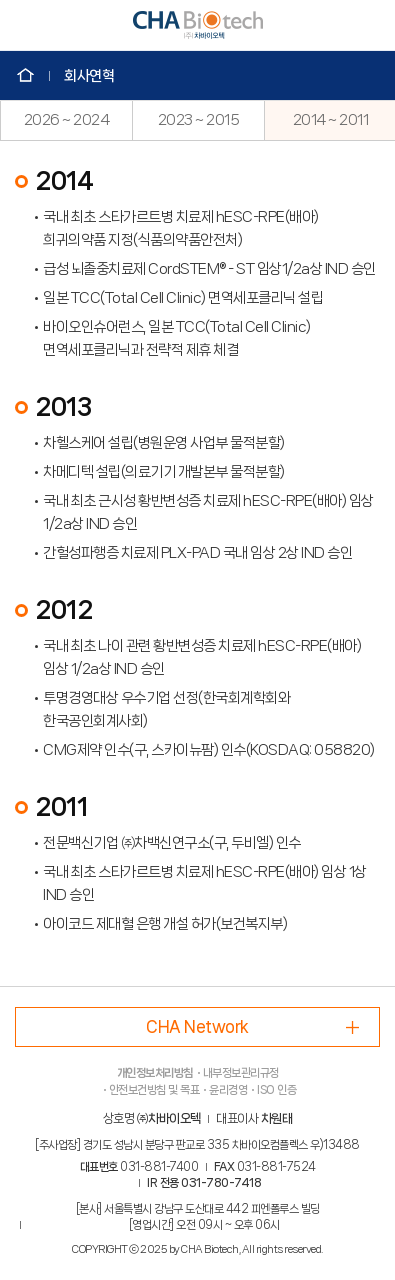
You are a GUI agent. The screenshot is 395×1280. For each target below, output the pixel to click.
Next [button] (385, 121)
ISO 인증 (276, 1090)
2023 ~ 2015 (199, 120)
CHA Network (197, 1026)
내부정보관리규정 (241, 1073)
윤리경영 (228, 1090)
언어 (370, 25)
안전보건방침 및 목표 (154, 1090)
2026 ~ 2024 (67, 120)
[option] (66, 121)
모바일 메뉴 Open (25, 25)
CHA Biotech (198, 25)
